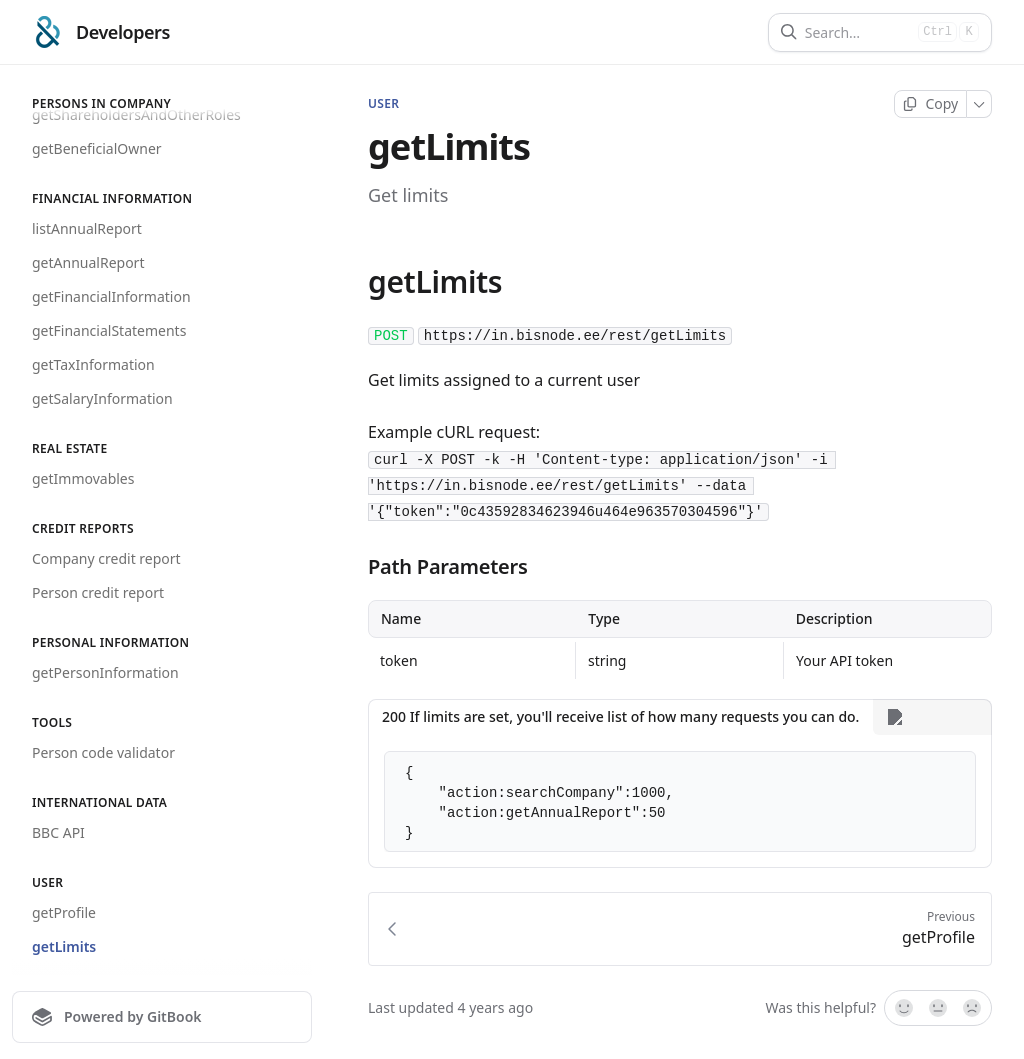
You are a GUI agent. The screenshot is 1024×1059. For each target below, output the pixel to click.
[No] (973, 1009)
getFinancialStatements (109, 330)
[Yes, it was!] (903, 1009)
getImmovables (83, 478)
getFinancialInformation (111, 296)
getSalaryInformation (102, 398)
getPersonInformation (105, 672)
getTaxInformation (93, 364)
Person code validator (103, 752)
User (383, 104)
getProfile (64, 912)
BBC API (58, 832)
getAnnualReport (88, 262)
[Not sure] (938, 1009)
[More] (979, 104)
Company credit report (106, 558)
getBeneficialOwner (97, 148)
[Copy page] (930, 104)
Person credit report (98, 592)
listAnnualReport (87, 228)
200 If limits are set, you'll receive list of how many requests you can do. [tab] (620, 716)
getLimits (64, 946)
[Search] (857, 32)
